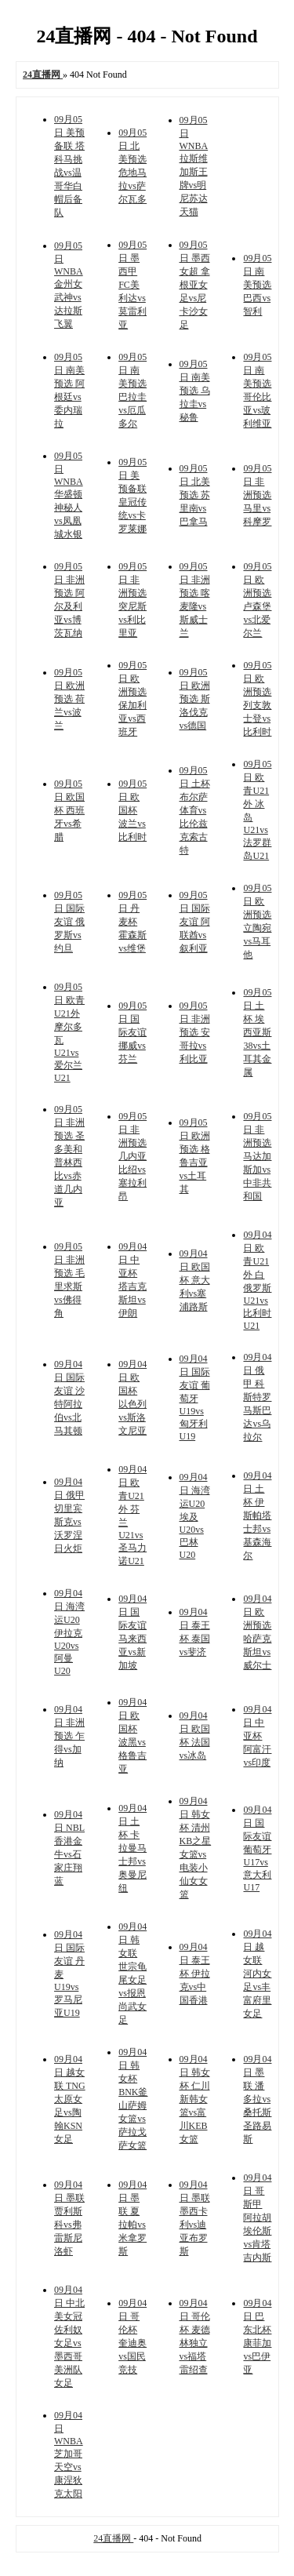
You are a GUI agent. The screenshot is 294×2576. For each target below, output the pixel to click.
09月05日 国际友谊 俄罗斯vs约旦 (69, 922)
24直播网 (113, 2538)
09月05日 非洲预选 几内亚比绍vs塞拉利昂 (132, 1156)
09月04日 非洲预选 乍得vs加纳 (69, 1736)
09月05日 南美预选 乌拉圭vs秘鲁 (195, 390)
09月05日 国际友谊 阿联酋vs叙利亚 (195, 922)
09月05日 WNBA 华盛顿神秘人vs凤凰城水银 (68, 495)
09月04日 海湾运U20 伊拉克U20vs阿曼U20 (69, 1632)
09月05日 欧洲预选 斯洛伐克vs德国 (195, 699)
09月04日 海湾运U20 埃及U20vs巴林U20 (195, 1516)
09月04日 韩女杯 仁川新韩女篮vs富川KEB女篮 (195, 2099)
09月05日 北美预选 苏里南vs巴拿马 (195, 495)
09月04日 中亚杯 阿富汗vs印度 (257, 1736)
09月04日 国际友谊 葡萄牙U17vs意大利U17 (257, 1848)
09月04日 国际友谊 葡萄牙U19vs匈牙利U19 (195, 1397)
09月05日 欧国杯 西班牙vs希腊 (69, 810)
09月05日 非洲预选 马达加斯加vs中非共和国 (257, 1156)
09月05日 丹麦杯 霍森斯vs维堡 (132, 922)
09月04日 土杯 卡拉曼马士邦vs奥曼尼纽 (132, 1848)
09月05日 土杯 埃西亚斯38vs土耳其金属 (257, 1032)
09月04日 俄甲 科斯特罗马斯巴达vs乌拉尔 (257, 1397)
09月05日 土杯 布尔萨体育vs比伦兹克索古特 (195, 810)
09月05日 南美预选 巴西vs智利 (257, 285)
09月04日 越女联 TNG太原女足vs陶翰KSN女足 (69, 2099)
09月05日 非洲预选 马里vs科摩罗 (257, 495)
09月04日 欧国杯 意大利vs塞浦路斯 (195, 1280)
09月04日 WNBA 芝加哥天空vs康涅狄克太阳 (68, 2454)
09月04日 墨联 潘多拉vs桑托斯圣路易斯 (257, 2099)
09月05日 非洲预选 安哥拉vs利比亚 (195, 1032)
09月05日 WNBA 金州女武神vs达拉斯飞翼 (68, 284)
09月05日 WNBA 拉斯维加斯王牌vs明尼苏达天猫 (194, 166)
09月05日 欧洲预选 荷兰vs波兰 (69, 699)
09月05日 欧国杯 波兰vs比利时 (132, 810)
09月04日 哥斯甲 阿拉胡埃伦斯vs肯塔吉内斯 (257, 2217)
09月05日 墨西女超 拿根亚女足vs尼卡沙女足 (195, 284)
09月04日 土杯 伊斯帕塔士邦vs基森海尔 (257, 1515)
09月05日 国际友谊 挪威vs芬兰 (132, 1032)
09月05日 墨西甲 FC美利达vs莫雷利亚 (132, 284)
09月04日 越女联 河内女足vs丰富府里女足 (257, 1973)
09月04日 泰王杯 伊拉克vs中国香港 (195, 1973)
